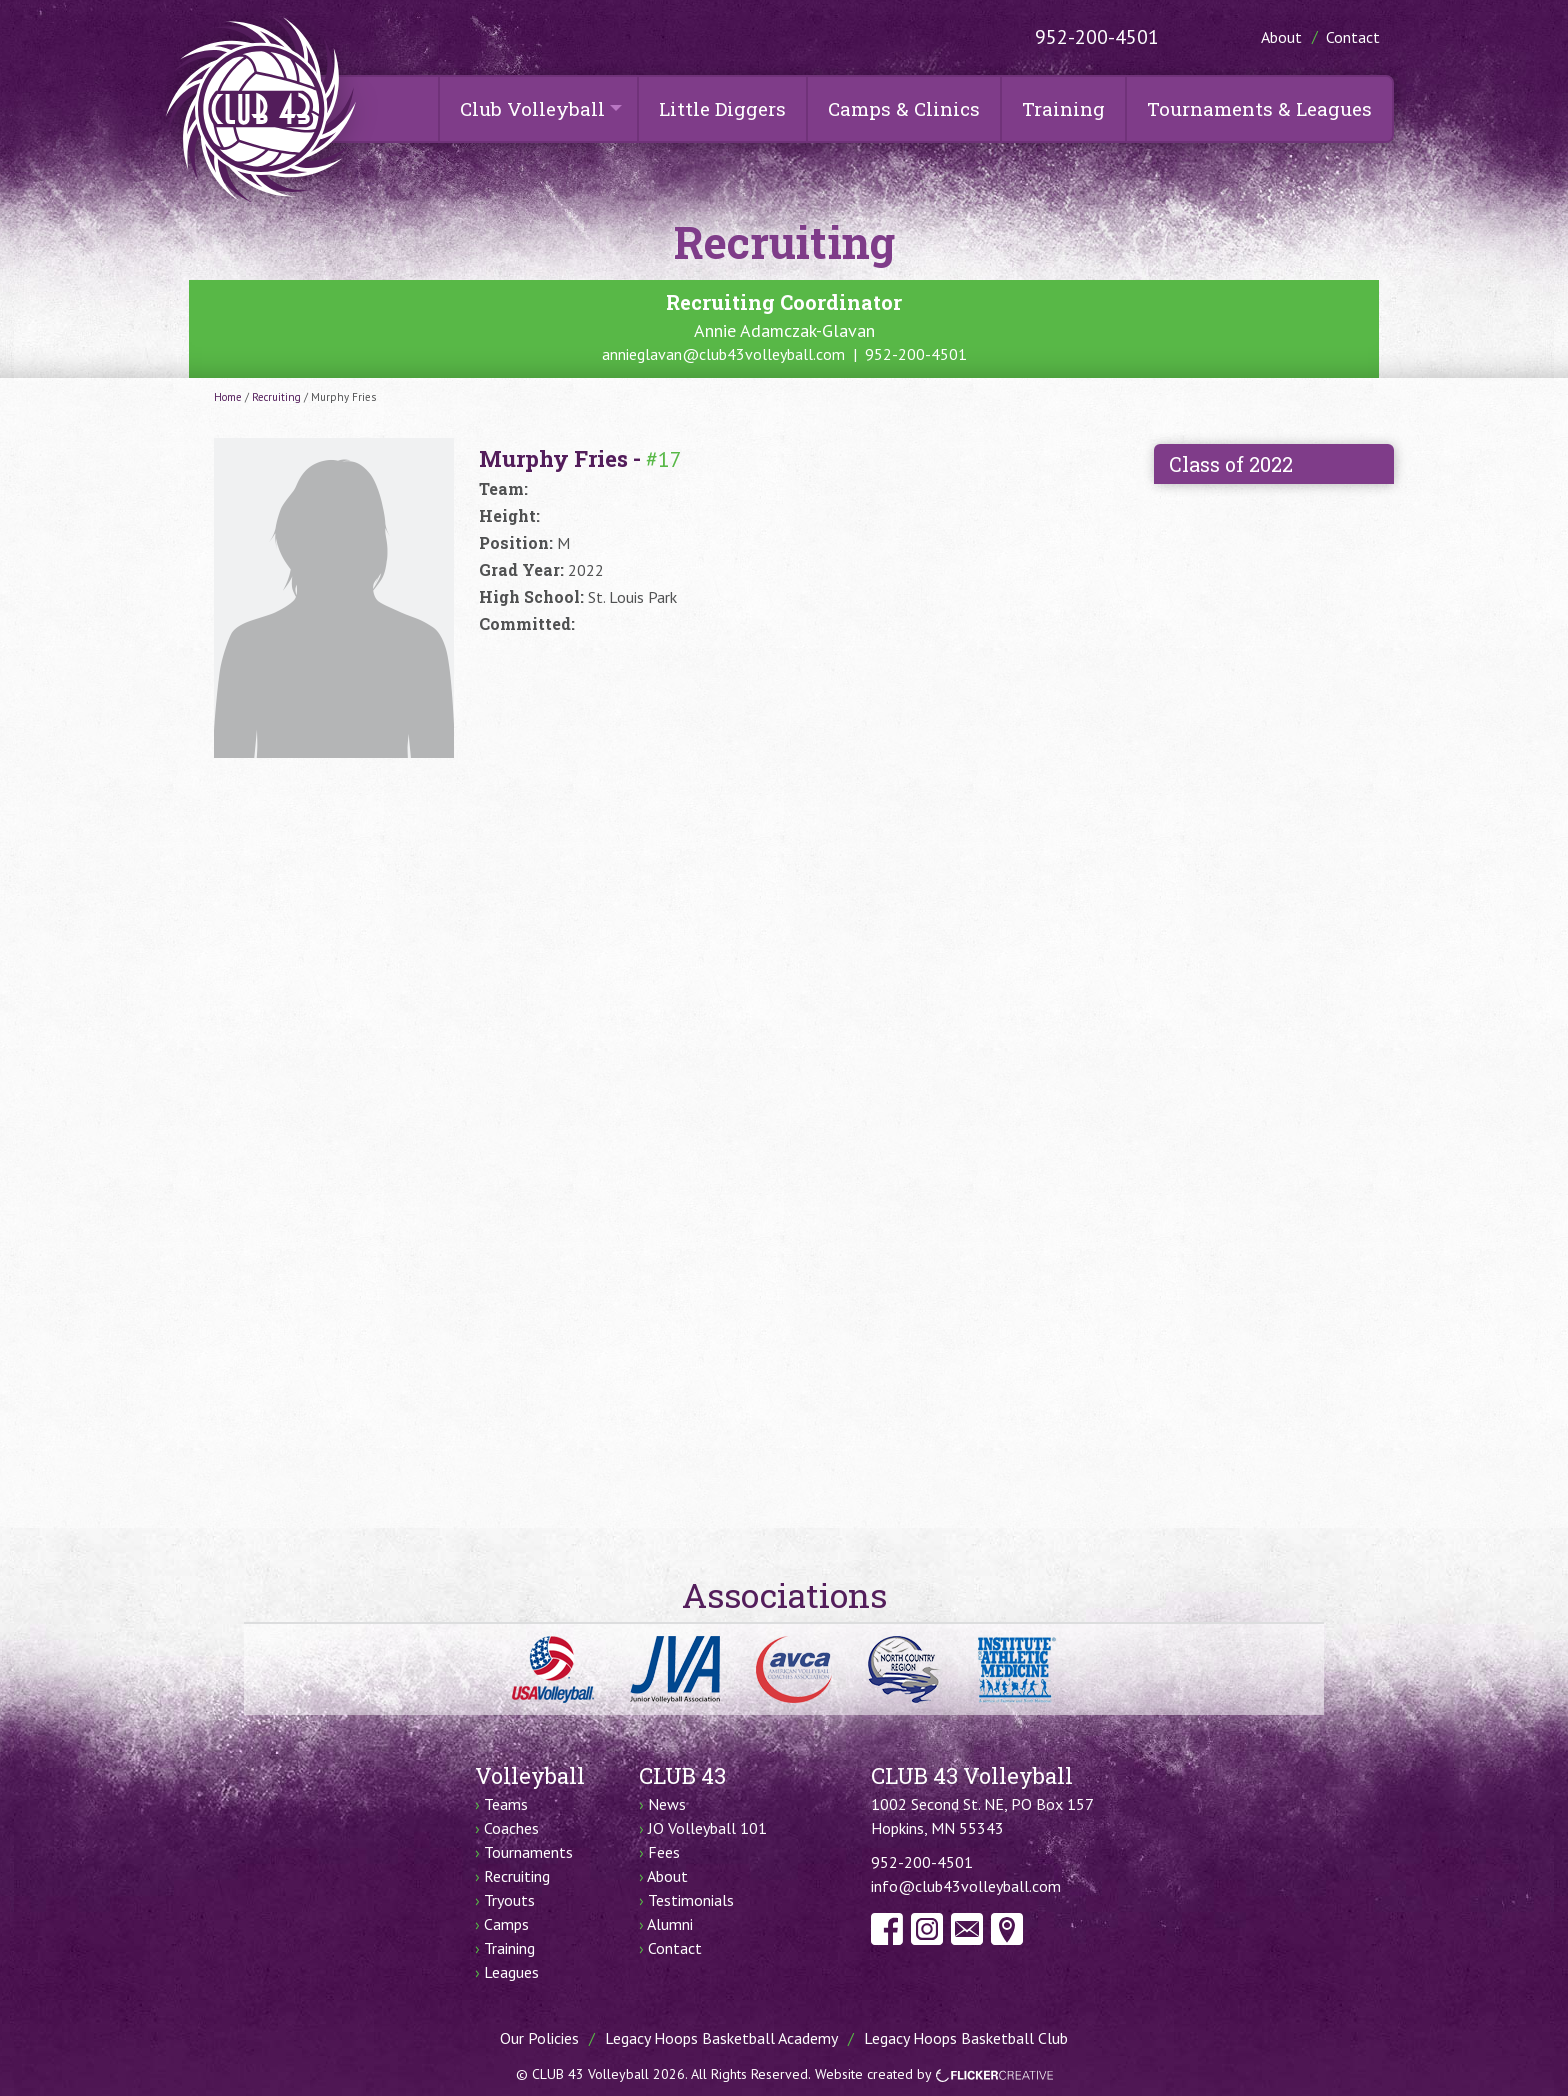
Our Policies (539, 2038)
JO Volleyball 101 (707, 1828)
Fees (664, 1852)
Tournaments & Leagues (1259, 108)
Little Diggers (722, 108)
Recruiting (276, 397)
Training (1063, 108)
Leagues (511, 1972)
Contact (1353, 37)
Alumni (670, 1924)
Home (228, 397)
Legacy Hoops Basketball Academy (721, 2038)
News (667, 1804)
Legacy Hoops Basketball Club (966, 2038)
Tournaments (528, 1852)
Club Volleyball (532, 108)
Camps (506, 1924)
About (1281, 37)
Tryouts (509, 1900)
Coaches (511, 1828)
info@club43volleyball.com (966, 1886)
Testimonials (691, 1900)
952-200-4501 (1097, 37)
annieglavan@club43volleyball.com (723, 354)
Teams (506, 1804)
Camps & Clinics (904, 108)
